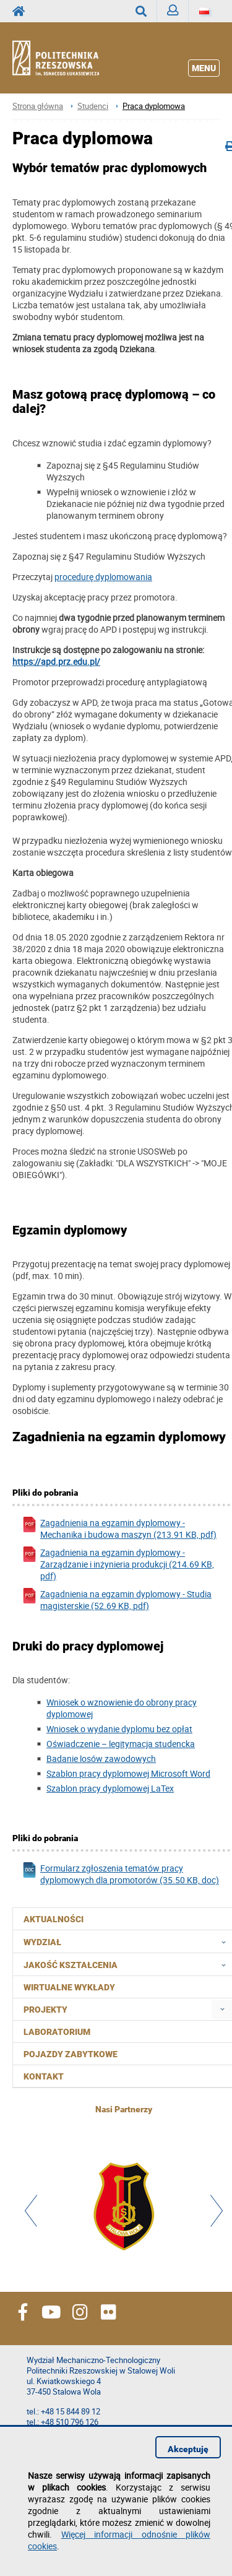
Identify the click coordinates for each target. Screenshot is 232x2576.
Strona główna (37, 106)
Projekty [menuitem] (45, 2009)
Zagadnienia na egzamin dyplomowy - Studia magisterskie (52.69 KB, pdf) (117, 1599)
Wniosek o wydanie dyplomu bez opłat (119, 1729)
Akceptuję (188, 2449)
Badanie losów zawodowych (101, 1758)
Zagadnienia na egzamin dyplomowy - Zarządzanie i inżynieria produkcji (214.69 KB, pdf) (118, 1564)
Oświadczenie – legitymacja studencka (120, 1744)
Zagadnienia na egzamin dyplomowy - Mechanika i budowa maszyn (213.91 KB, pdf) (119, 1528)
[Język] (204, 11)
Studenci (92, 106)
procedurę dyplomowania (103, 577)
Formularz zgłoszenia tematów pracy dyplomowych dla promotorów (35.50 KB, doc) (120, 1874)
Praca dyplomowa (153, 106)
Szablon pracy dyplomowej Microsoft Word (128, 1773)
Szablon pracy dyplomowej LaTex (110, 1788)
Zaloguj (178, 13)
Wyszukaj (146, 11)
